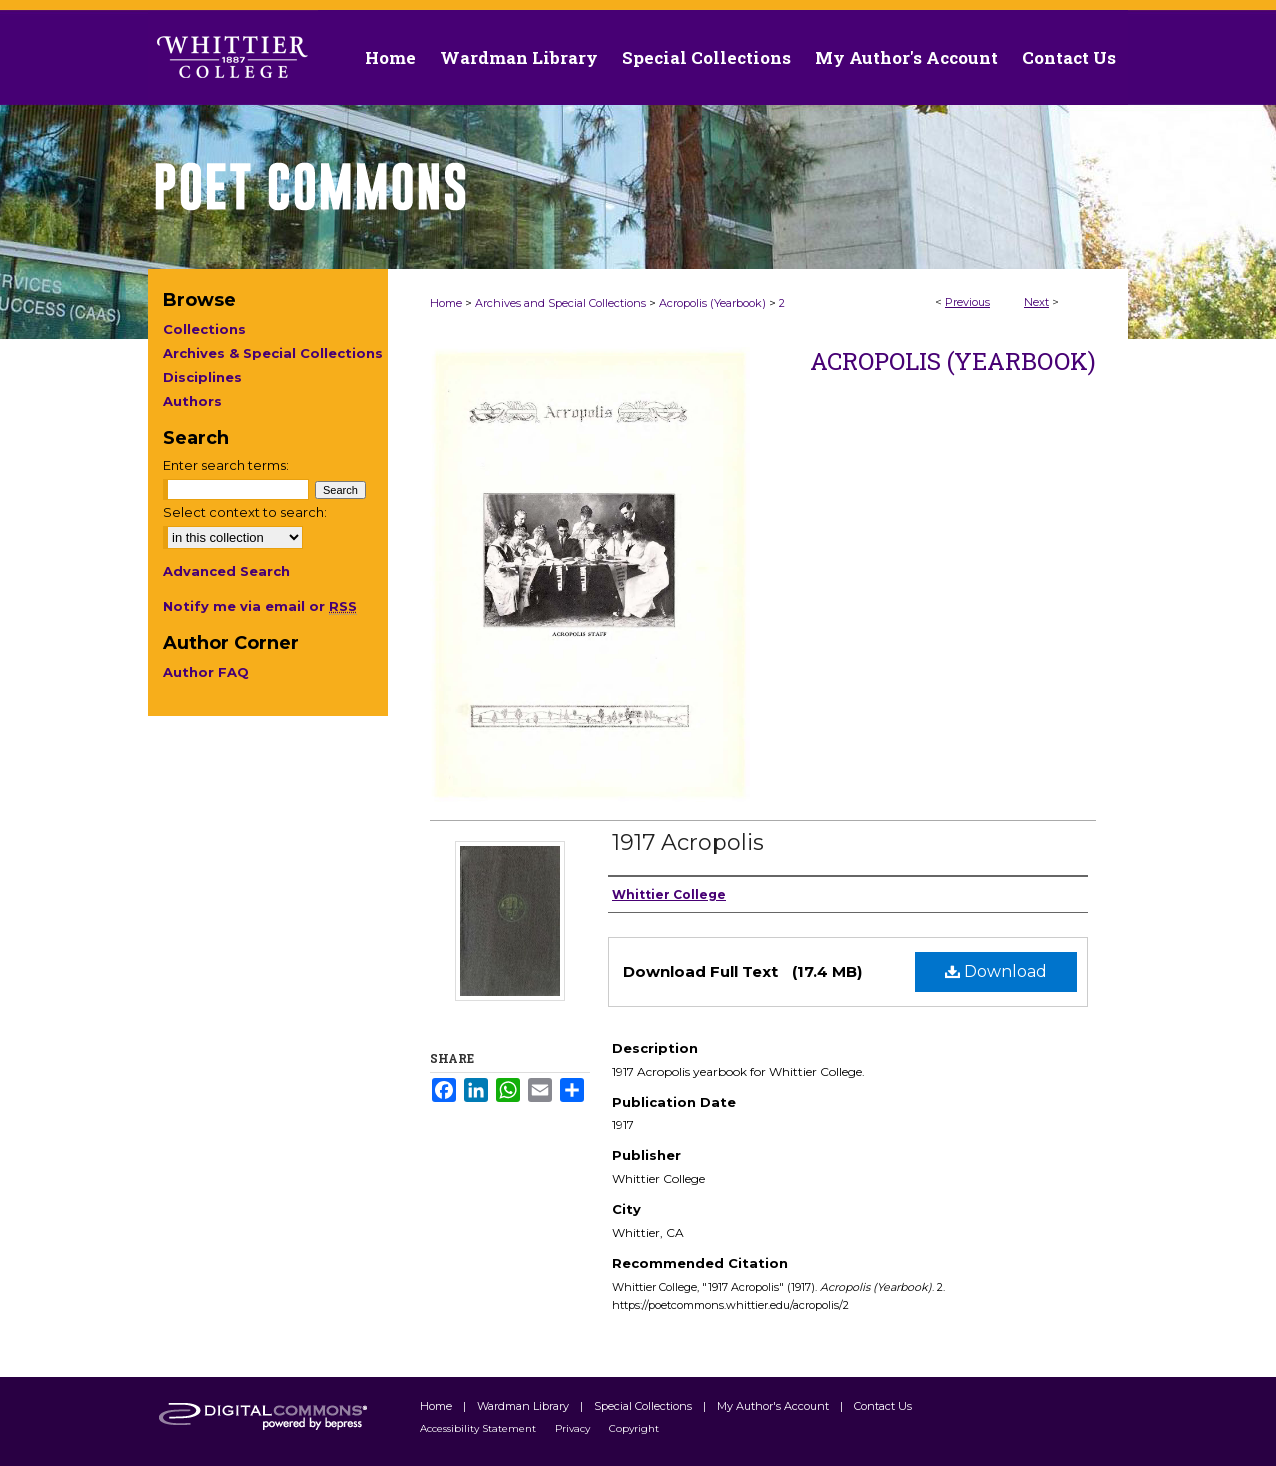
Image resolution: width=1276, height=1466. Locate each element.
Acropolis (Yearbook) (712, 303)
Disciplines (202, 377)
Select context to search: (245, 512)
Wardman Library (524, 1406)
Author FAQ (206, 672)
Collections (204, 329)
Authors (192, 401)
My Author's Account (774, 1406)
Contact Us (1069, 57)
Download (996, 971)
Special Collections (644, 1406)
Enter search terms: (226, 465)
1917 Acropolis (688, 842)
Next (1036, 302)
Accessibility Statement (479, 1428)
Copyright (634, 1428)
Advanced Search (226, 571)
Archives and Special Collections (560, 303)
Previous (967, 302)
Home (446, 303)
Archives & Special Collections (273, 353)
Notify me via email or (260, 606)
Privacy (574, 1428)
